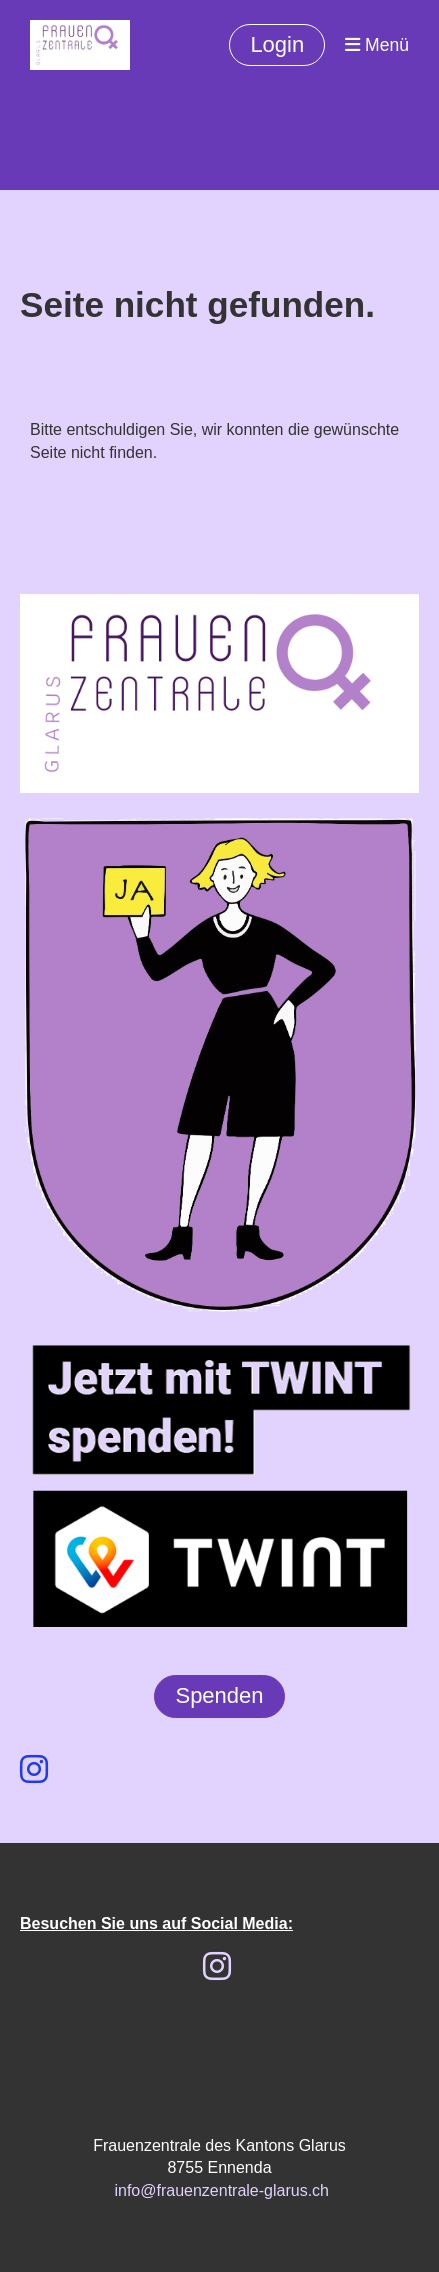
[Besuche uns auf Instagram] (34, 1770)
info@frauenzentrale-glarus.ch (221, 2190)
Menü (377, 45)
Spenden (219, 1695)
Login (277, 44)
